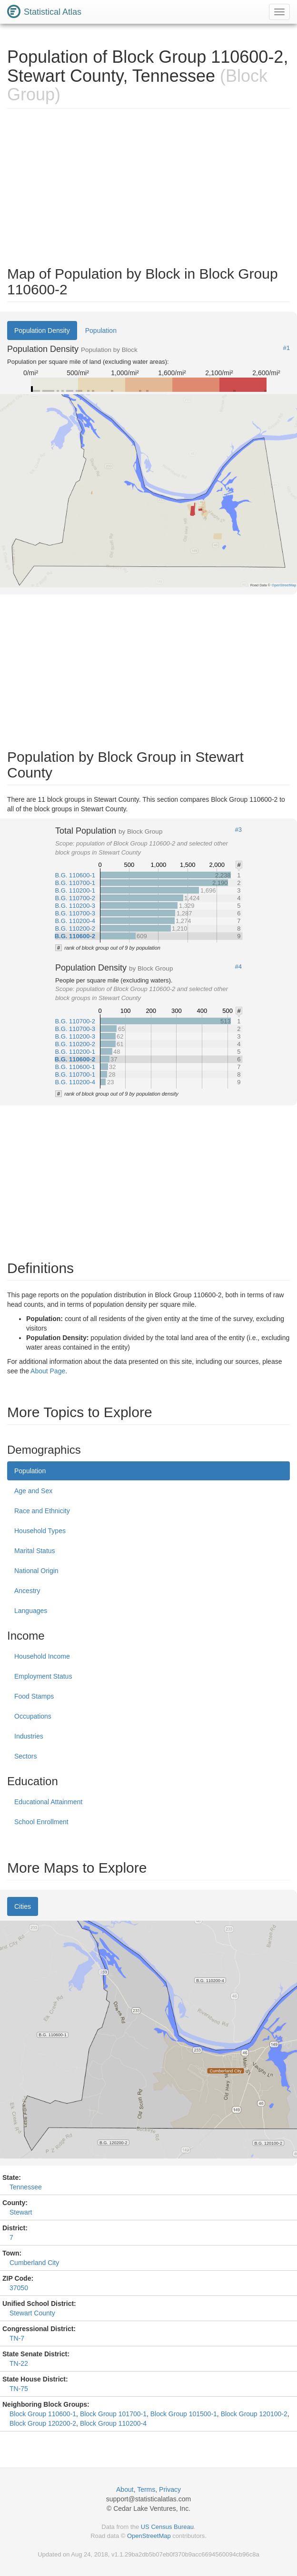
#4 (238, 966)
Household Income (42, 1656)
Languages (30, 1610)
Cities (22, 1906)
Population (101, 330)
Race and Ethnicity (42, 1511)
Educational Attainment (48, 1802)
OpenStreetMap (149, 2535)
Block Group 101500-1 (183, 2414)
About (125, 2489)
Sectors (25, 1756)
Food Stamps (34, 1696)
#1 (286, 348)
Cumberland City (34, 2262)
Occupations (32, 1716)
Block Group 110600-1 (43, 2414)
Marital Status (34, 1551)
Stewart (21, 2212)
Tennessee (26, 2187)
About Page (47, 1371)
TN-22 (19, 2363)
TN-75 (19, 2388)
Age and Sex (33, 1491)
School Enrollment (41, 1822)
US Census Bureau (167, 2526)
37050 (19, 2288)
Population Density (42, 330)
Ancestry (27, 1590)
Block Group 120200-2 (43, 2423)
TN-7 (17, 2338)
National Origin (36, 1571)
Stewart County (32, 2313)
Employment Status (43, 1676)
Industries (28, 1736)
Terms (146, 2489)
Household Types (40, 1531)
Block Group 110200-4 (113, 2423)
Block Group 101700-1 (113, 2414)
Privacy (170, 2489)
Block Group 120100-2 (254, 2414)
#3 (238, 829)
